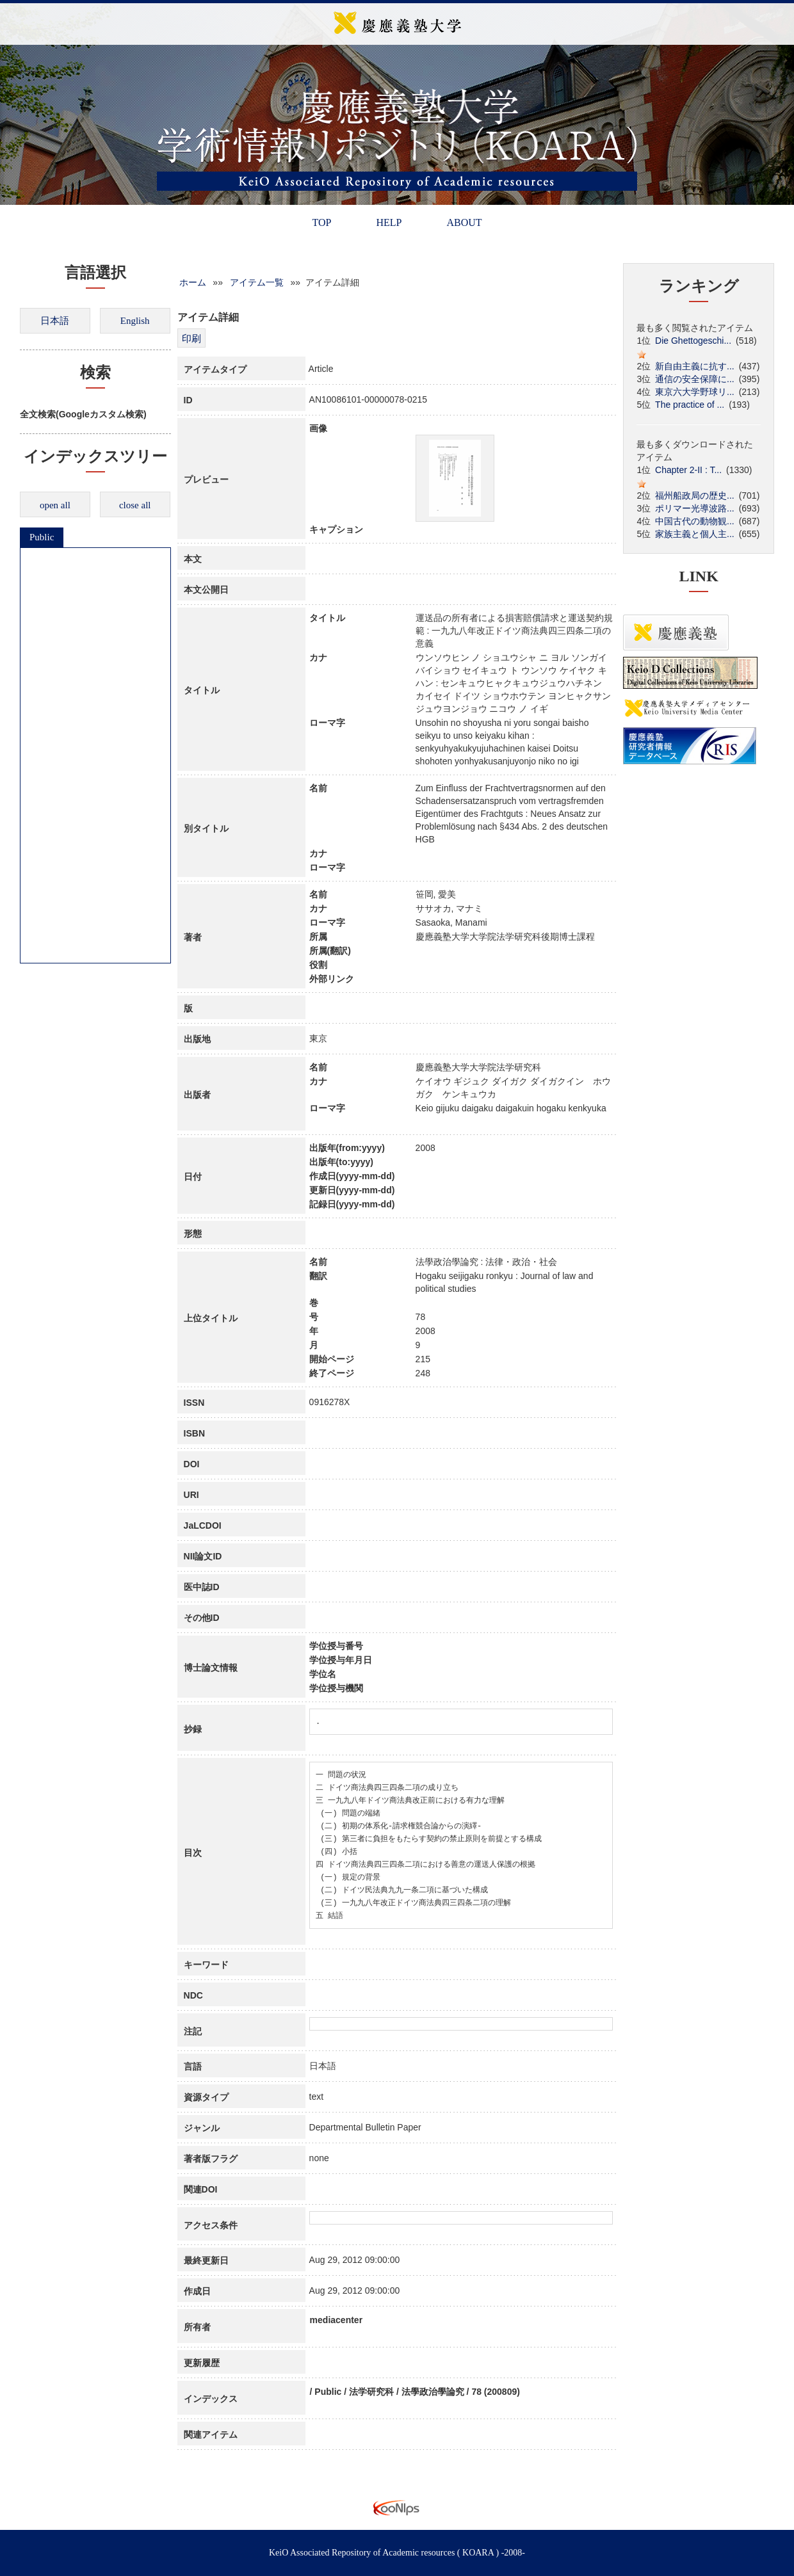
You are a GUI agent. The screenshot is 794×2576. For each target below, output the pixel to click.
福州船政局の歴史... (694, 495)
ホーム (192, 282)
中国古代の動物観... (694, 521)
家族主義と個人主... (694, 534)
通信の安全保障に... (694, 379)
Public (41, 537)
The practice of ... (689, 404)
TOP (321, 222)
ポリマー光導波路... (694, 508)
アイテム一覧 (257, 282)
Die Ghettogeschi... (693, 340)
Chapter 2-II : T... (688, 470)
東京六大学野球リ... (694, 392)
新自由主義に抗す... (694, 366)
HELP (388, 222)
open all (55, 505)
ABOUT (464, 222)
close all (135, 505)
